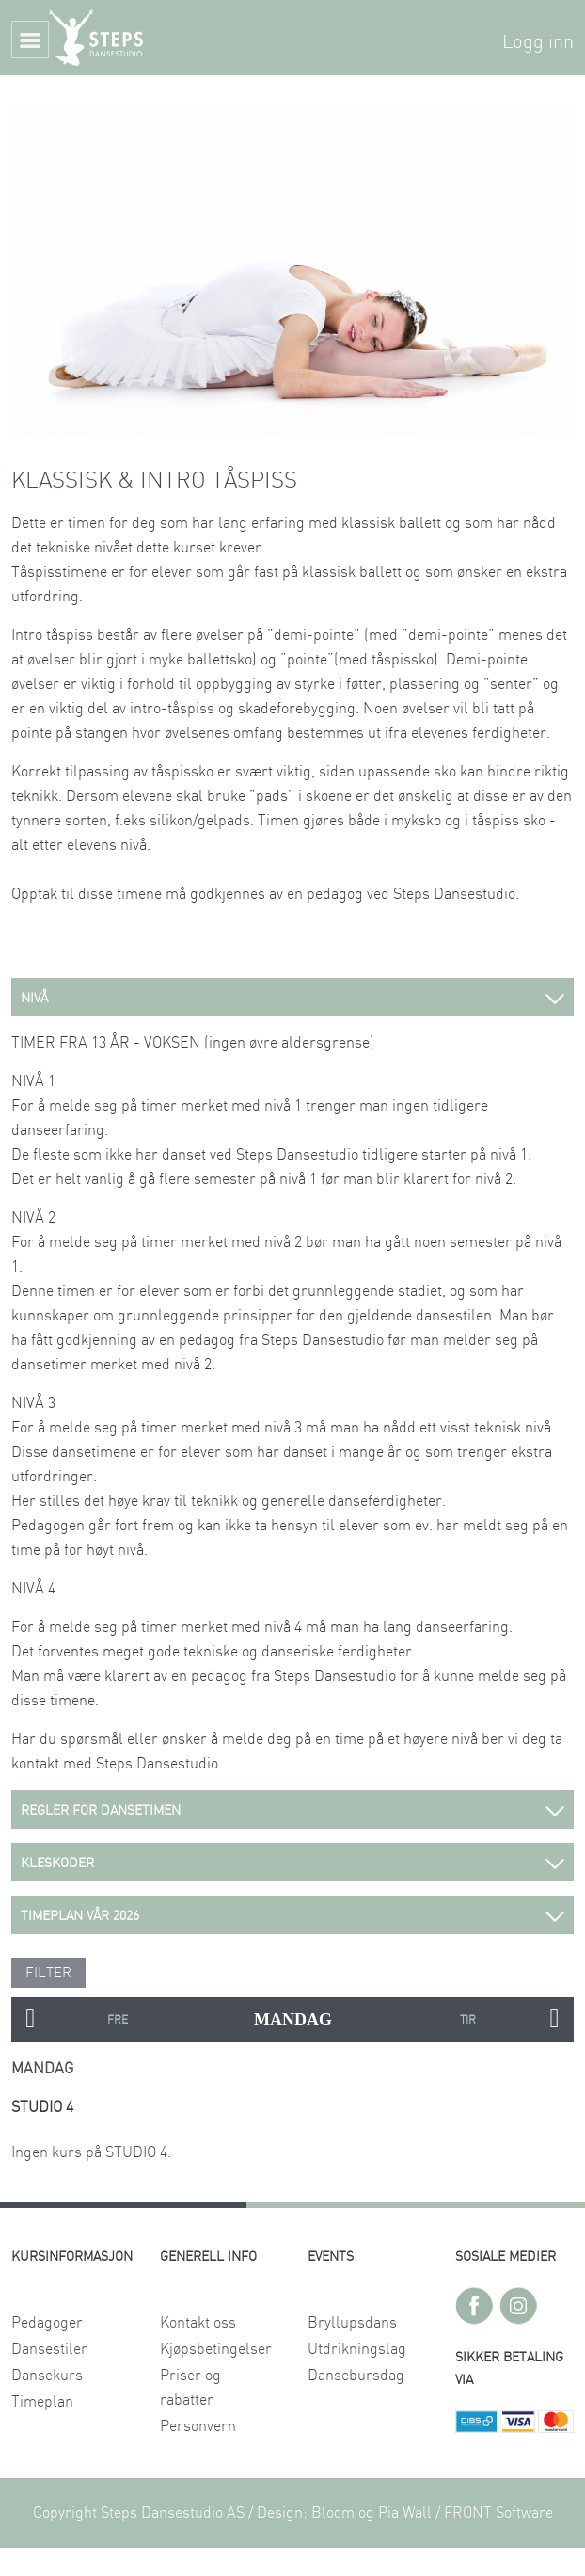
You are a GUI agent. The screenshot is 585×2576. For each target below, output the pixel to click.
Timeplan (42, 2401)
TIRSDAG (467, 2020)
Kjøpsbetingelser (216, 2349)
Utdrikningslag (357, 2349)
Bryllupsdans (352, 2322)
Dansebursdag (356, 2375)
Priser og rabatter (190, 2388)
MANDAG (293, 2019)
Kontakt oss (198, 2322)
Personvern (198, 2426)
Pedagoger (47, 2322)
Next (555, 2020)
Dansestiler (49, 2349)
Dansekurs (47, 2375)
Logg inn (538, 42)
